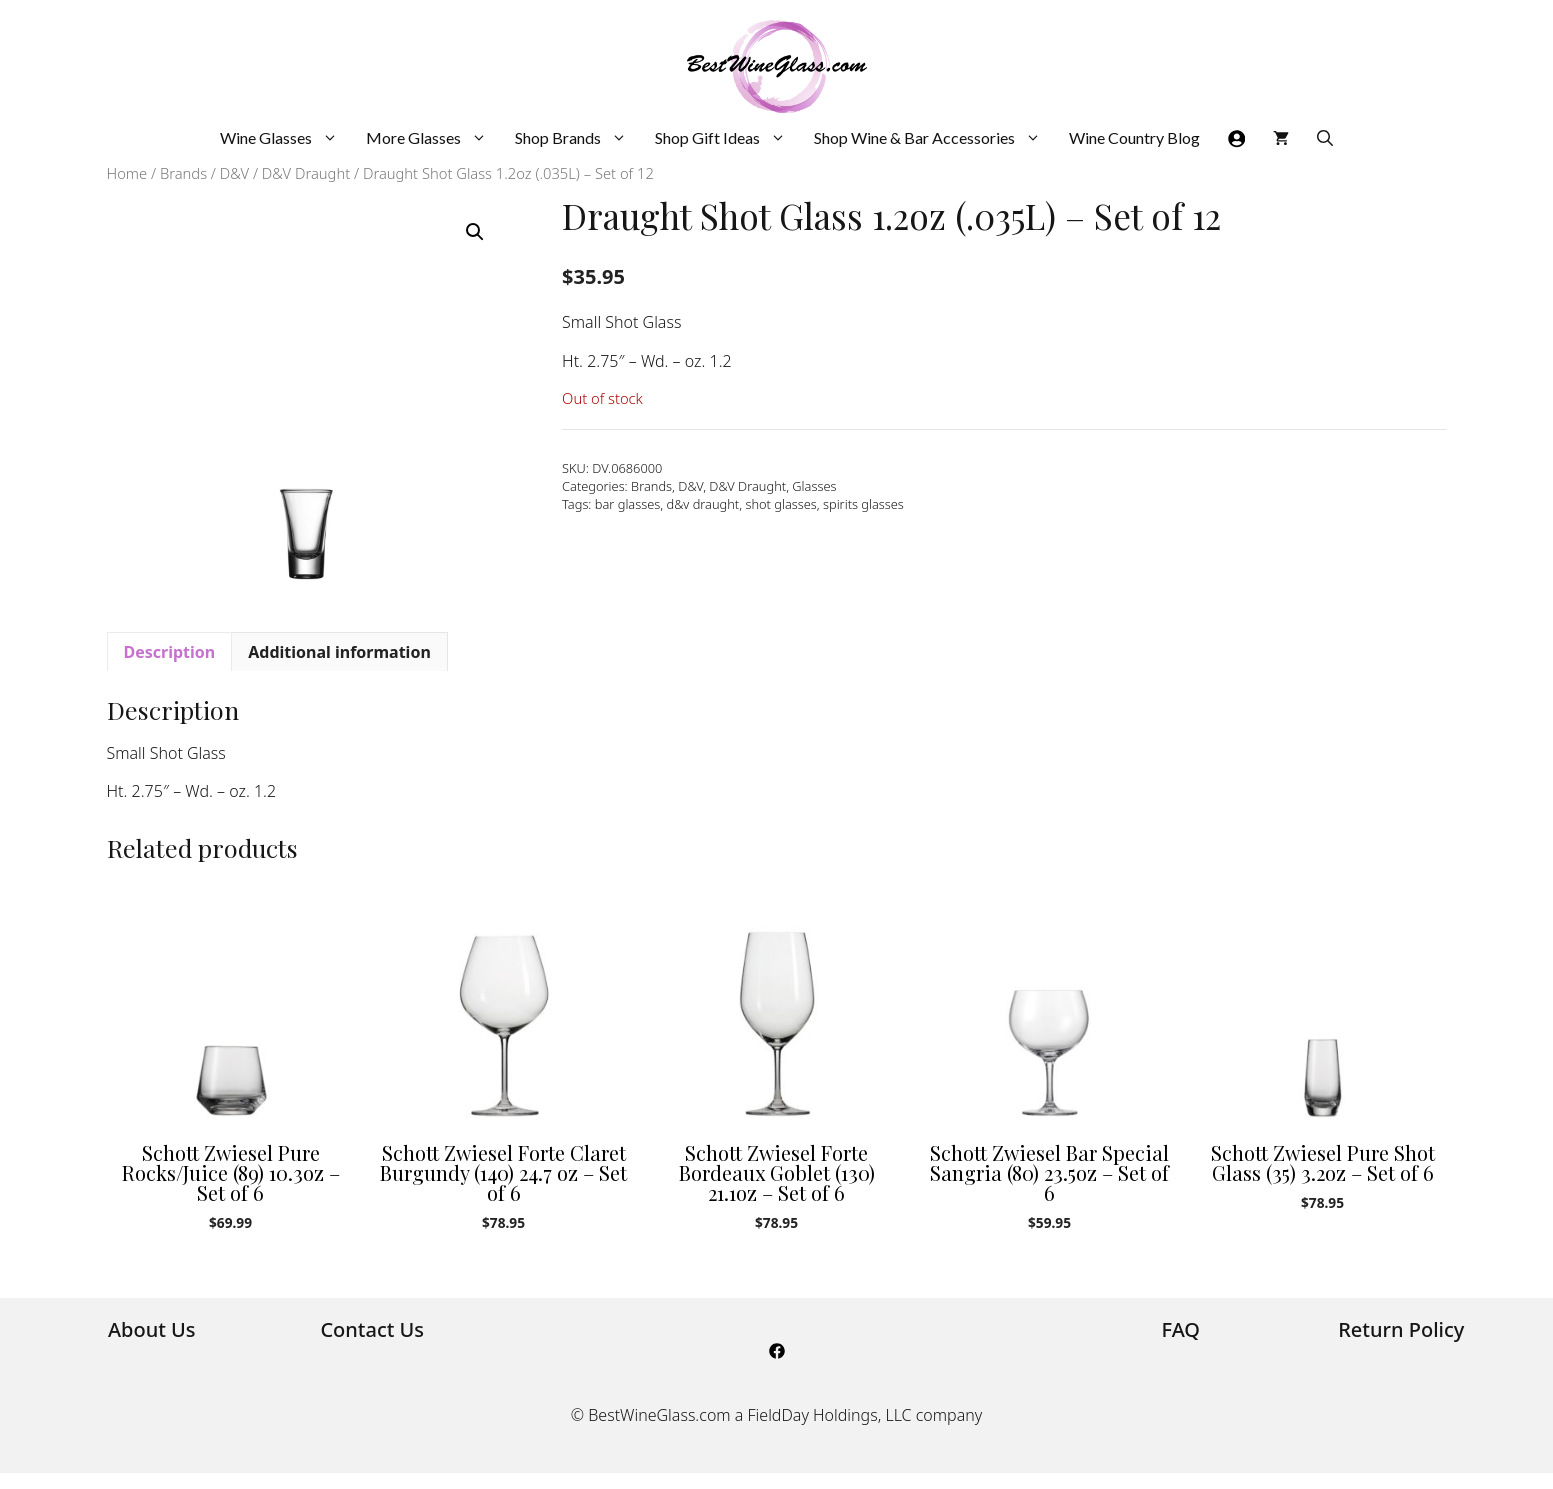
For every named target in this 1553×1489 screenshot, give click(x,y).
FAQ (1180, 1329)
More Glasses (433, 138)
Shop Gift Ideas (727, 138)
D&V (234, 173)
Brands (183, 173)
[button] (475, 232)
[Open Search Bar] (1325, 138)
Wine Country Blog (1134, 137)
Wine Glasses (286, 138)
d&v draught (702, 504)
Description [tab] (170, 652)
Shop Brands (578, 138)
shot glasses (780, 504)
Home (127, 173)
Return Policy (1401, 1329)
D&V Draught (306, 173)
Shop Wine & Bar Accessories (934, 138)
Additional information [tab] (339, 652)
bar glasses (627, 504)
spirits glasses (863, 504)
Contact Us (372, 1329)
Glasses (814, 486)
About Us (152, 1329)
